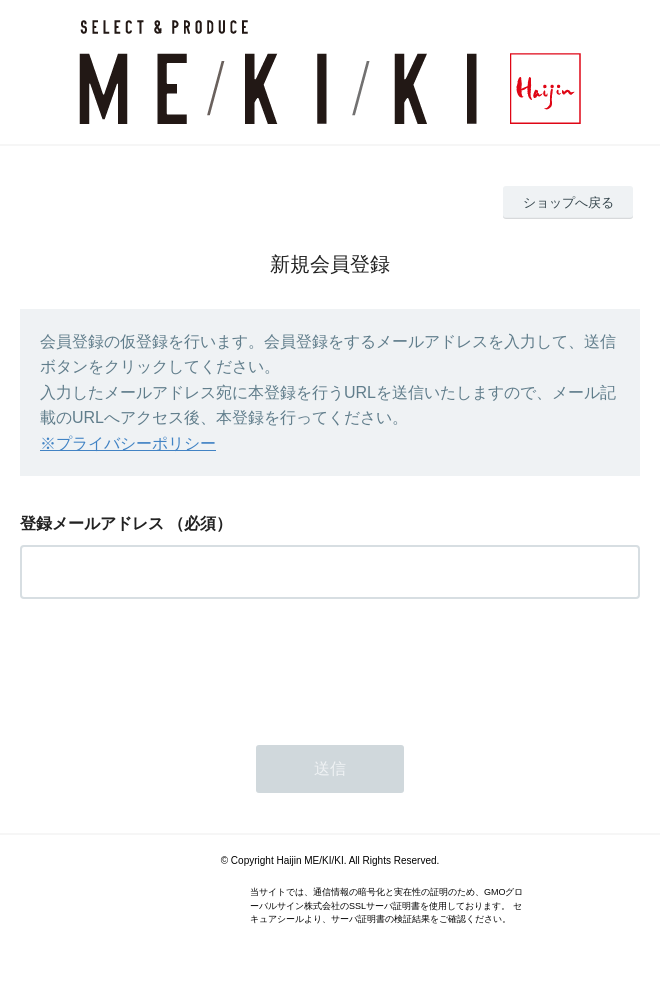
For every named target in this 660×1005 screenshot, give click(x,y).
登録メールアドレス (92, 523)
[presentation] (172, 666)
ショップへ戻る (568, 202)
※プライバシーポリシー (128, 443)
